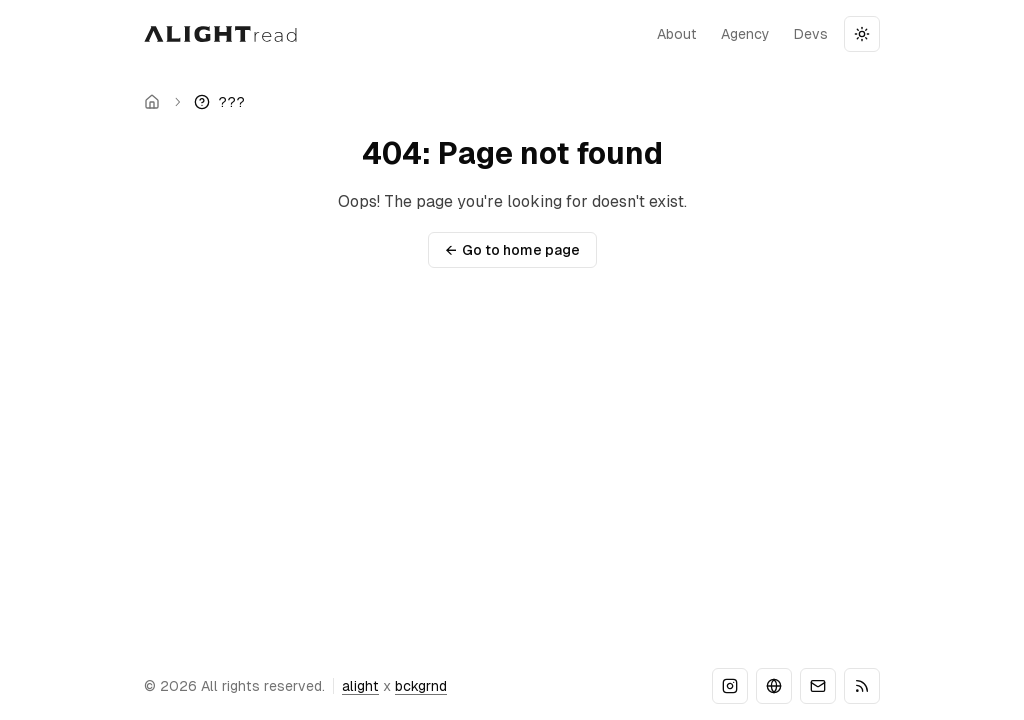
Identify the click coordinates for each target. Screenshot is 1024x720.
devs (811, 34)
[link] (219, 102)
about (677, 34)
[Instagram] (730, 686)
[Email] (818, 686)
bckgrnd (421, 686)
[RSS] (862, 686)
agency (745, 34)
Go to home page (512, 250)
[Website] (774, 686)
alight (360, 686)
